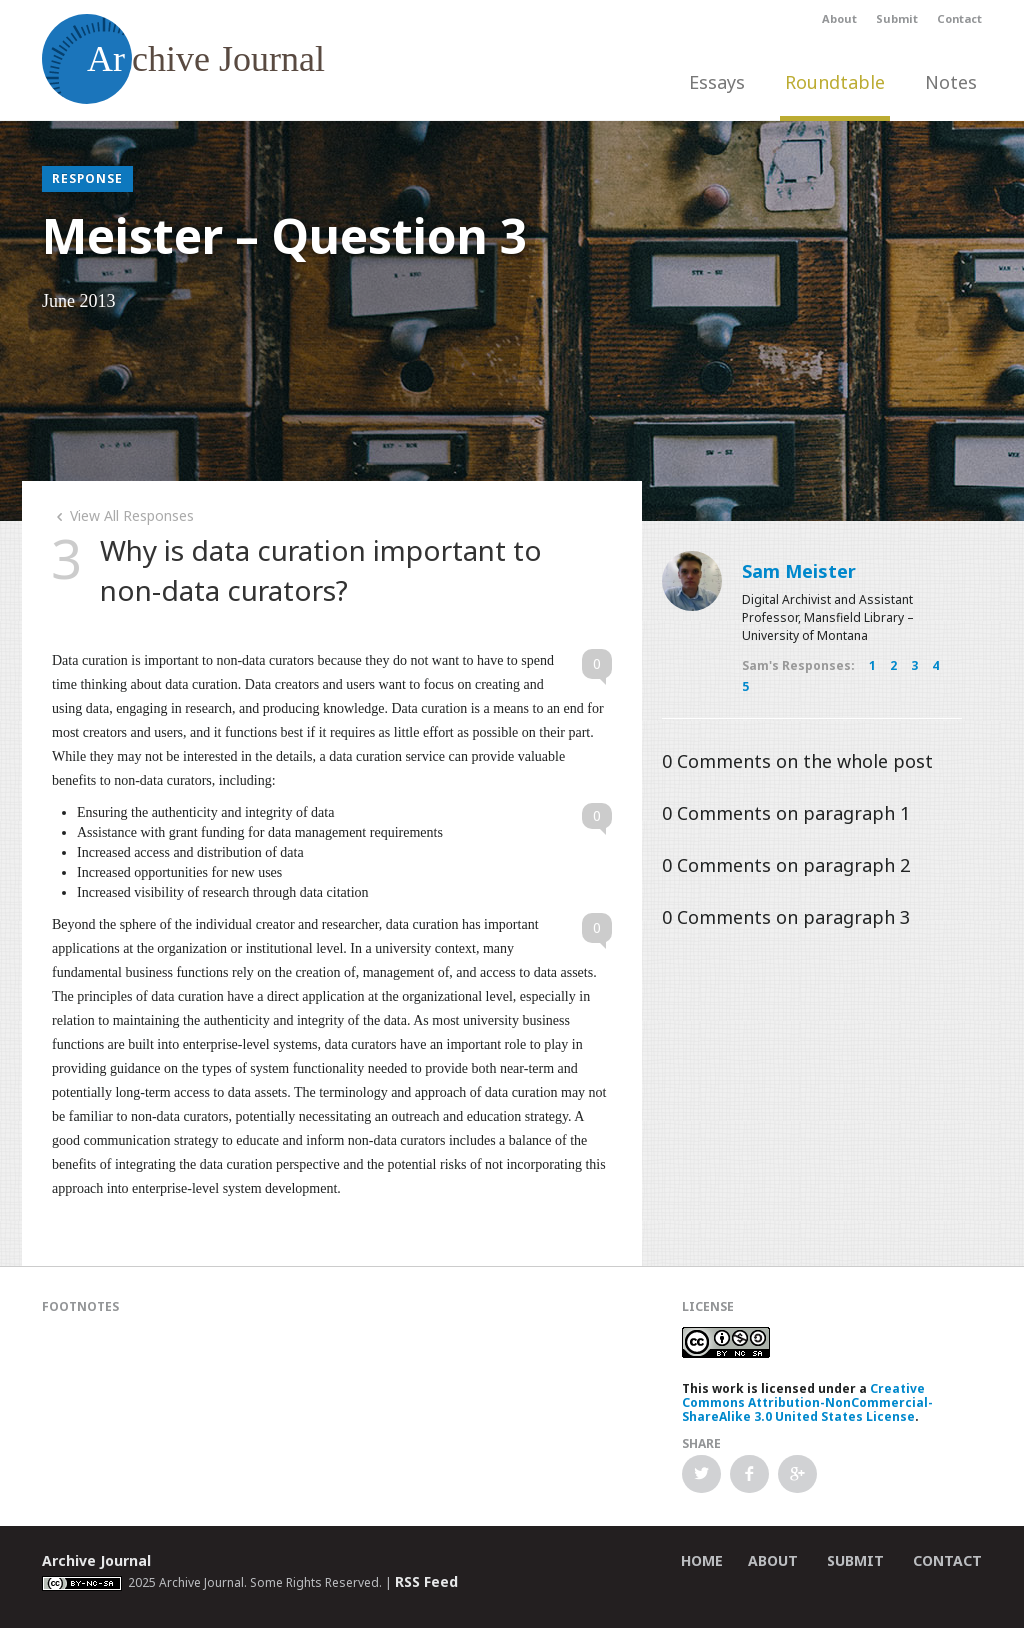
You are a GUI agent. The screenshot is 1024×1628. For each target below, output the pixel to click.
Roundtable (835, 82)
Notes (951, 82)
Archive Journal (96, 1560)
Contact (959, 18)
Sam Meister (799, 571)
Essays (717, 82)
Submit (897, 18)
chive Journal (183, 59)
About (839, 18)
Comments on (797, 761)
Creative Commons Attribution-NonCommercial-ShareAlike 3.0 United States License (807, 1402)
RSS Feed (426, 1581)
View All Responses (123, 515)
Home (702, 1560)
